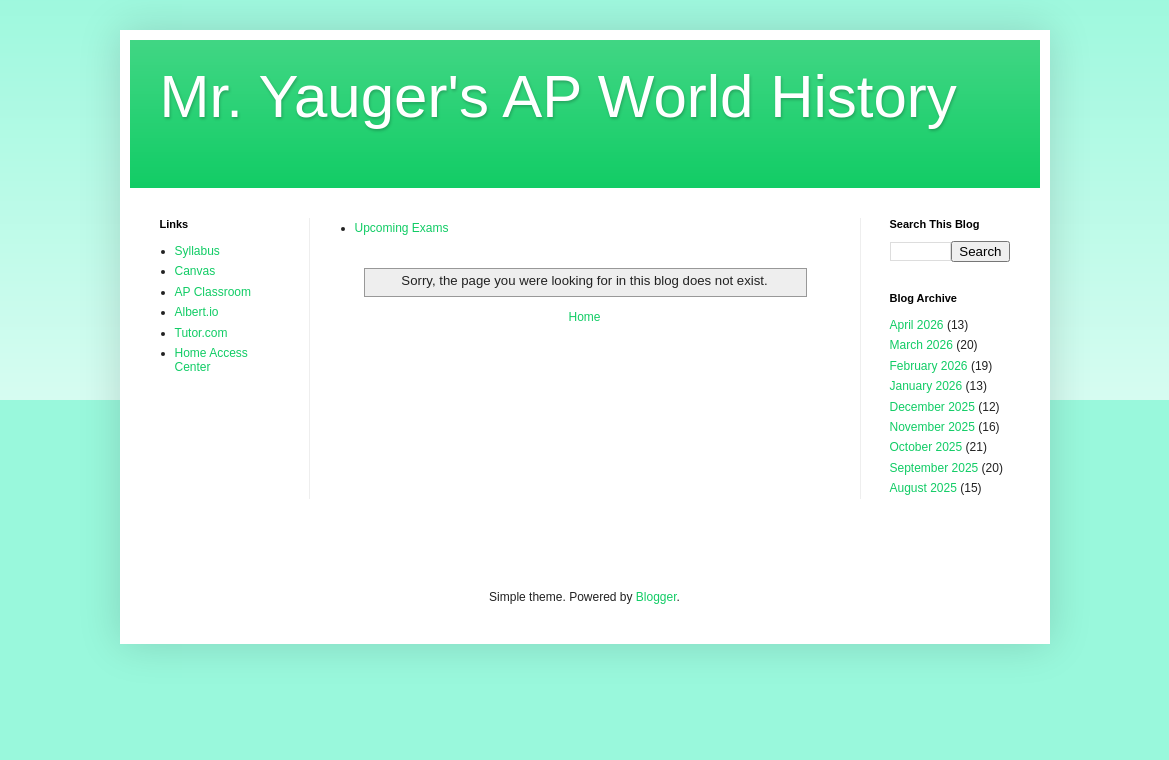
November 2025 (932, 427)
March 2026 (921, 345)
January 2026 (926, 386)
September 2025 (934, 468)
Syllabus (197, 251)
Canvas (195, 271)
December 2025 (932, 407)
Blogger (656, 597)
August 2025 (923, 488)
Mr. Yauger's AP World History (558, 96)
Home (584, 317)
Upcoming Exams (402, 228)
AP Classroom (213, 292)
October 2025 (926, 447)
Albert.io (197, 312)
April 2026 (917, 325)
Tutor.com (201, 333)
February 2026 (929, 366)
